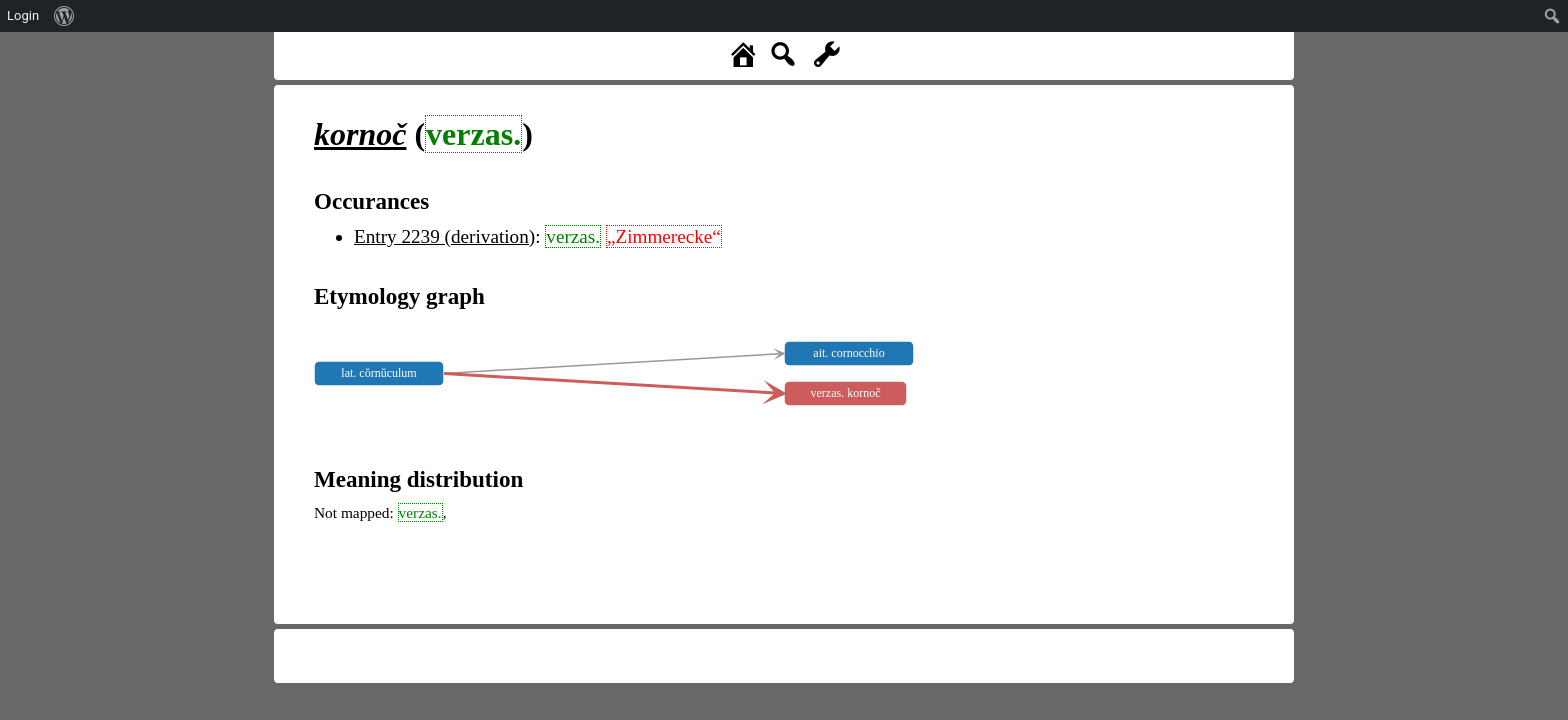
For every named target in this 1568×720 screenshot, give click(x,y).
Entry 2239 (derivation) (444, 236)
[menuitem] (64, 16)
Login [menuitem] (23, 15)
